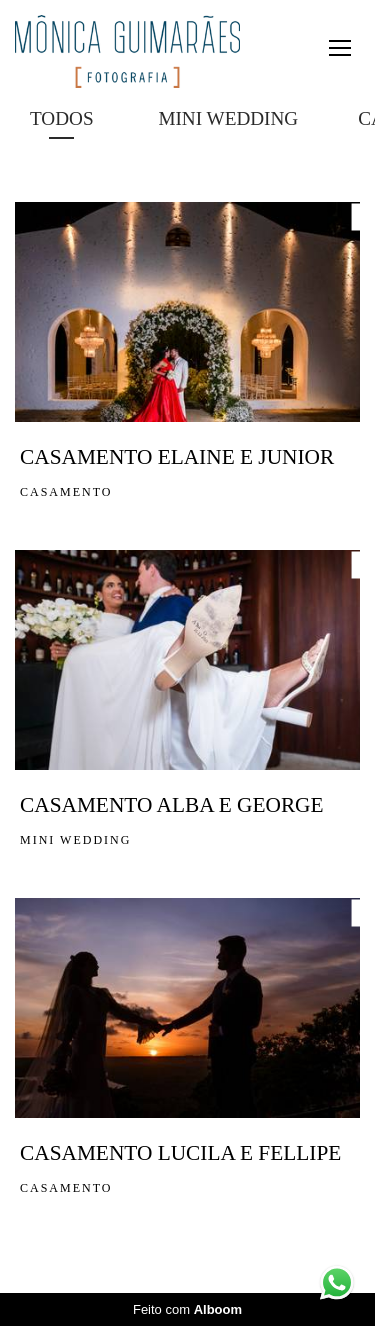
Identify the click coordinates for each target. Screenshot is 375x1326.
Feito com (187, 1309)
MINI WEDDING (228, 118)
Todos (62, 118)
